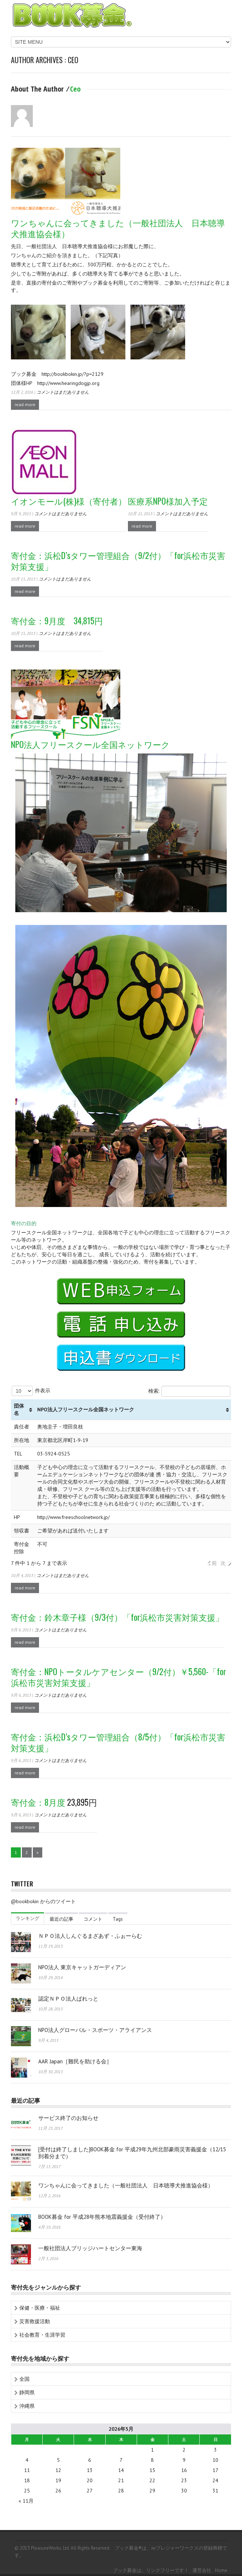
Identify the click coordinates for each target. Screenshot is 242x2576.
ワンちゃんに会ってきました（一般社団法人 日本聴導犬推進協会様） (125, 2185)
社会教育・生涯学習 (42, 2335)
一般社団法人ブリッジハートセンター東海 (90, 2248)
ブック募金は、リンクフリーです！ (151, 2570)
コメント (92, 1919)
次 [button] (223, 1563)
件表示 (31, 1391)
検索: (189, 1391)
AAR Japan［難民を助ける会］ (75, 2061)
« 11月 (26, 2501)
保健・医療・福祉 (39, 2308)
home (221, 2570)
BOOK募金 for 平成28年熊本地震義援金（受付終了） (102, 2216)
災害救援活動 (34, 2321)
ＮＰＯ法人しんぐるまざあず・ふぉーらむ (90, 1935)
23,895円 (54, 1802)
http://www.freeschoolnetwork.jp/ (73, 1517)
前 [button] (214, 1563)
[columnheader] (22, 1409)
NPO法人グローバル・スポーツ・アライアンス (95, 2030)
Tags (118, 1919)
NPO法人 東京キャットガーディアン (82, 1967)
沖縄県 (27, 2406)
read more (25, 404)
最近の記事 (61, 1919)
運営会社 (201, 2570)
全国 (24, 2379)
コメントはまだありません (62, 392)
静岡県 (27, 2392)
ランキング (27, 1918)
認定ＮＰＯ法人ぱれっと (68, 1998)
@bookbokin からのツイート (43, 1901)
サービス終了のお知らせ (68, 2117)
